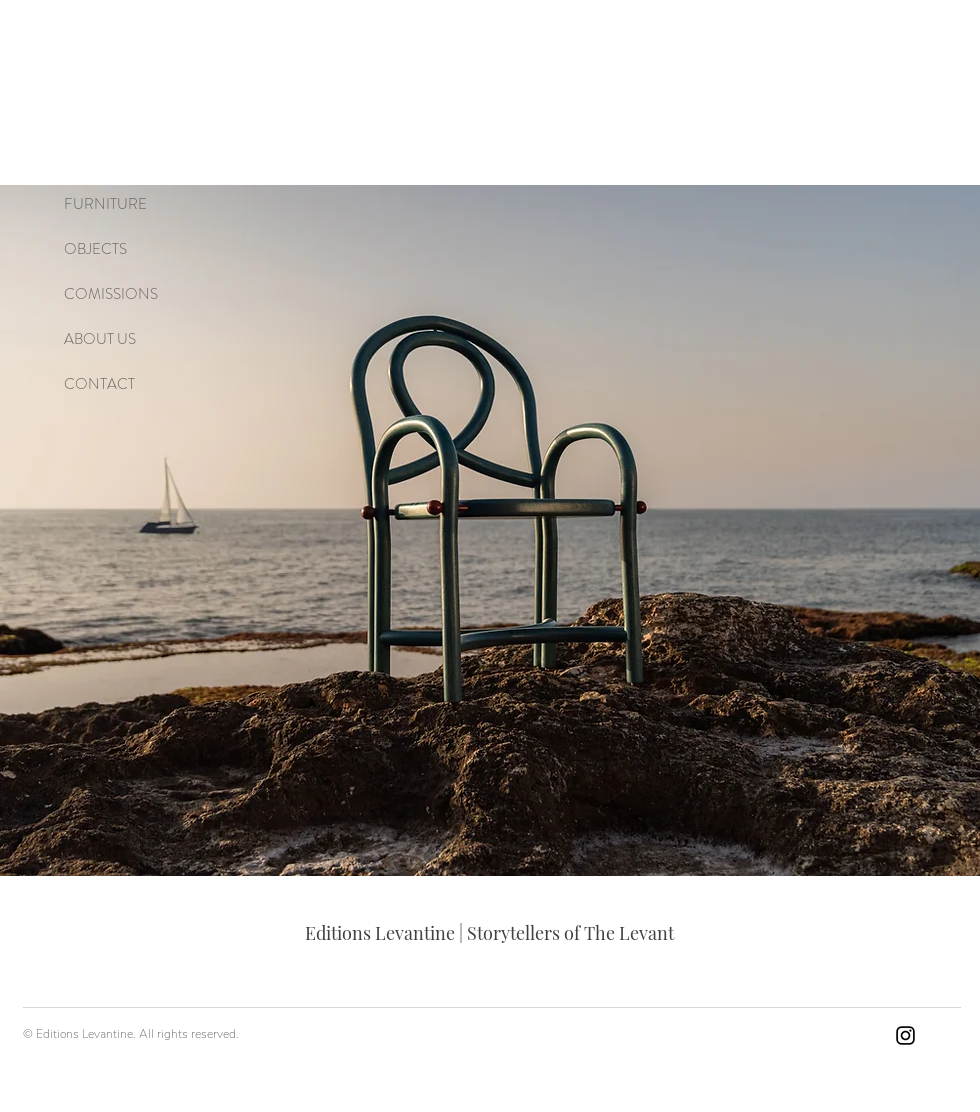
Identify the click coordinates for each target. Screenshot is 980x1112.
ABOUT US (100, 339)
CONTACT (99, 384)
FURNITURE (105, 204)
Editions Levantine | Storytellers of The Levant (489, 933)
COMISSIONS (111, 294)
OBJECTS (95, 249)
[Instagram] (905, 1035)
